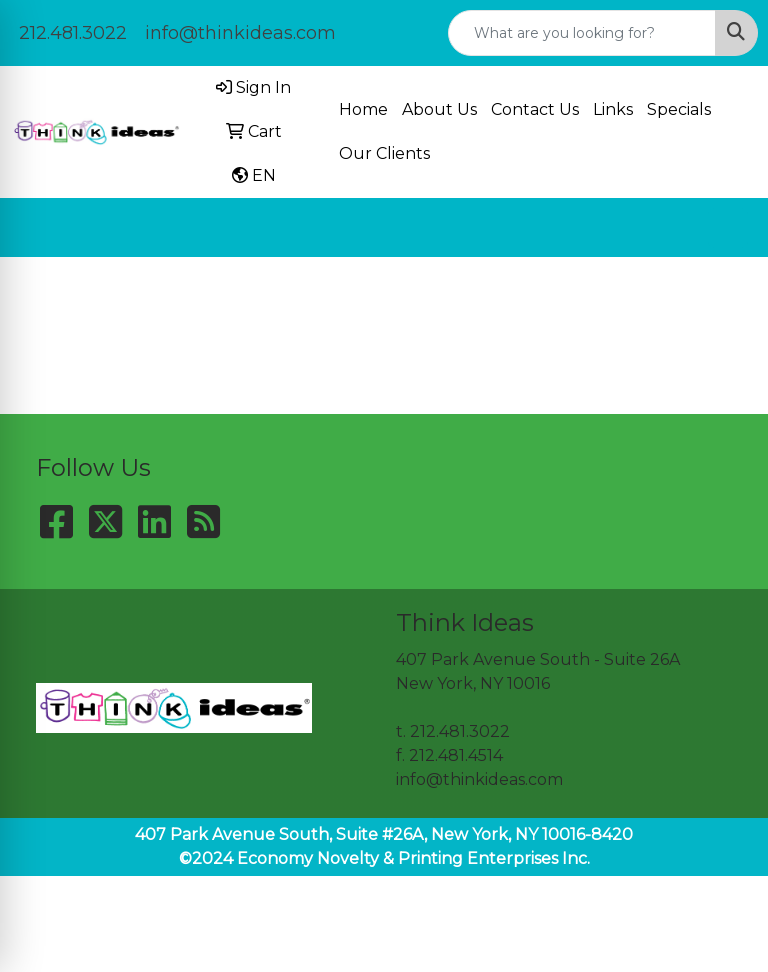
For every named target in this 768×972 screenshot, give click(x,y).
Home (363, 109)
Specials (679, 109)
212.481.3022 (73, 33)
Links (613, 109)
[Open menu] (728, 228)
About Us (439, 109)
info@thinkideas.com (240, 33)
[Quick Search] (582, 33)
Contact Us (535, 109)
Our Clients (384, 153)
